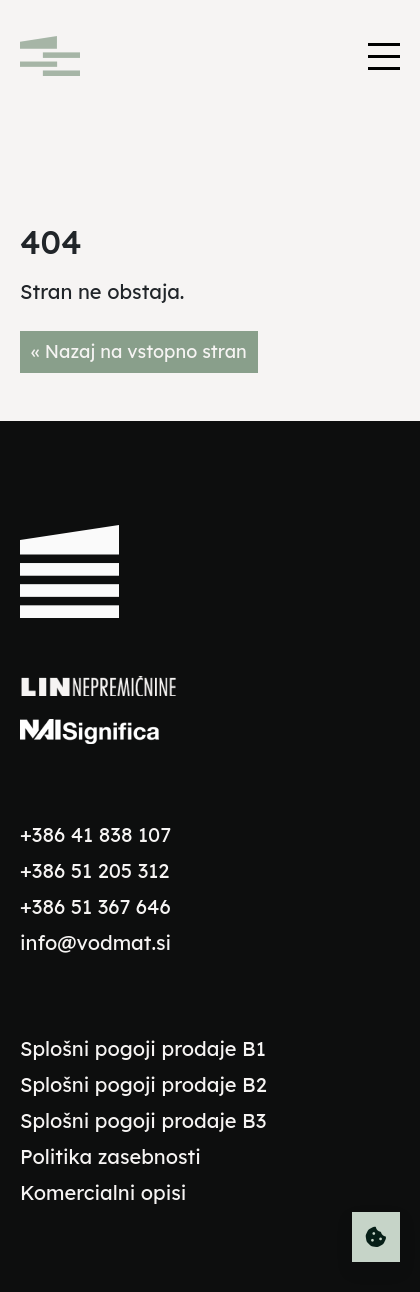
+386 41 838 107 (95, 834)
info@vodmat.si (95, 942)
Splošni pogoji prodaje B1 (143, 1048)
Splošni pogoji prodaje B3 (143, 1120)
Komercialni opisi (103, 1192)
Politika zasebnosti (110, 1156)
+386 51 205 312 (94, 870)
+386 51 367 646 (95, 906)
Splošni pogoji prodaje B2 (143, 1084)
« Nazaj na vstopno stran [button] (139, 351)
